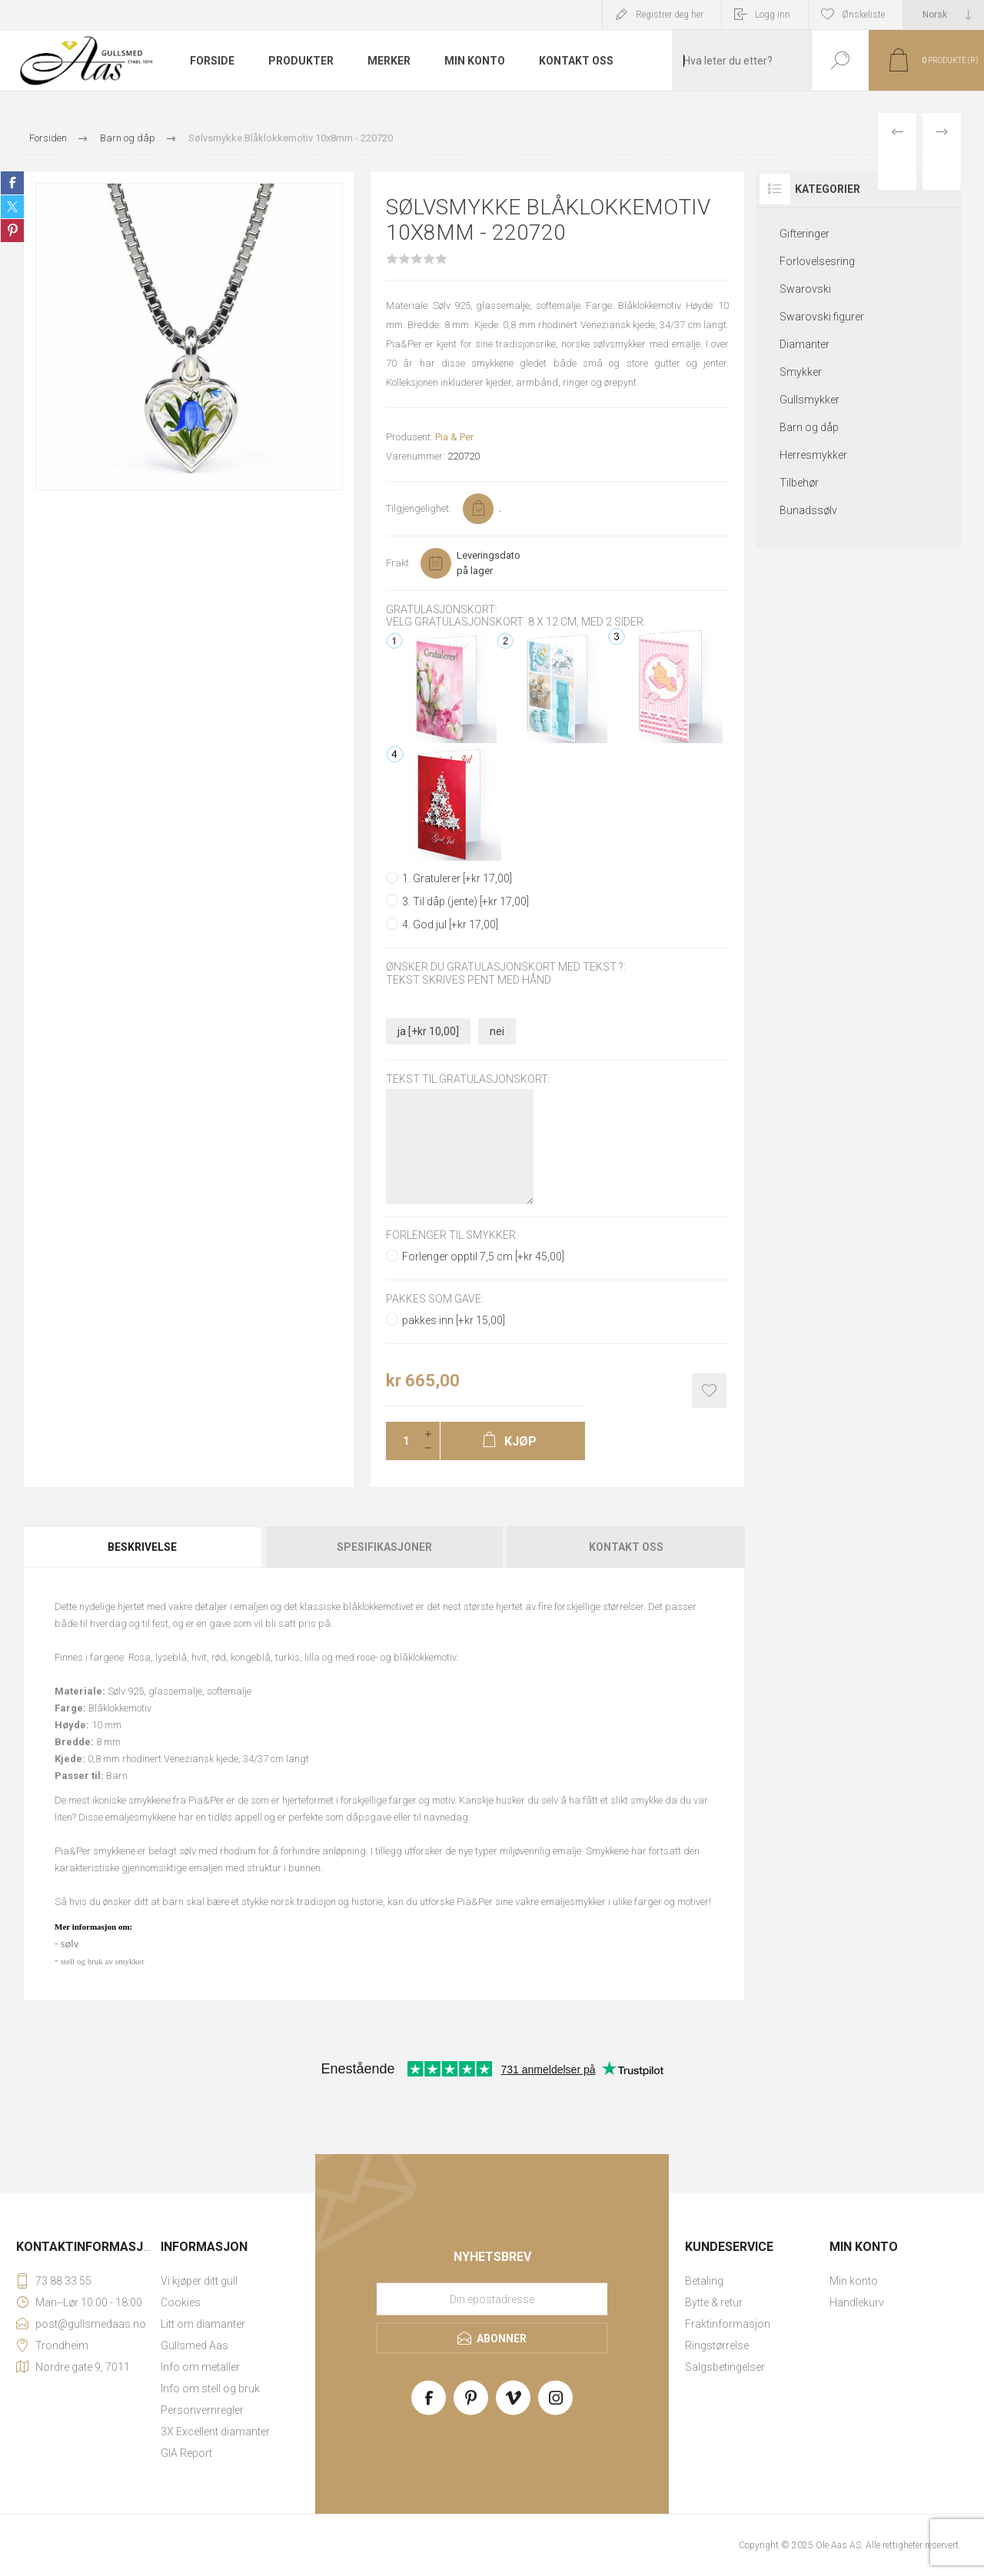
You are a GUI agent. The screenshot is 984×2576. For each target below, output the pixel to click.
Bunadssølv (808, 510)
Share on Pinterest (12, 230)
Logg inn (772, 14)
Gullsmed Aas (194, 2345)
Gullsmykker (809, 399)
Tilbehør (799, 482)
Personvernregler (202, 2410)
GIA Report (186, 2453)
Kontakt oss (626, 1547)
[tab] (143, 1547)
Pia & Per (454, 437)
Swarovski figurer (822, 316)
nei (497, 1031)
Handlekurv (856, 2302)
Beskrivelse (142, 1547)
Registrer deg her (669, 14)
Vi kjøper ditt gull (199, 2281)
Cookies (181, 2302)
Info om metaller (200, 2367)
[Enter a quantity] (401, 1441)
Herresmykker (813, 455)
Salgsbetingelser (725, 2367)
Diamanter (804, 344)
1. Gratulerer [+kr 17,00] (457, 878)
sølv (69, 1943)
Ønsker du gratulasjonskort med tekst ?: (506, 967)
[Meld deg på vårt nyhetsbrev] (492, 2299)
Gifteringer (804, 233)
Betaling (704, 2281)
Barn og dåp (809, 427)
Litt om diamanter (203, 2324)
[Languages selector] (943, 14)
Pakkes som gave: (435, 1299)
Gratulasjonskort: (441, 609)
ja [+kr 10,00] (428, 1031)
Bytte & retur (714, 2302)
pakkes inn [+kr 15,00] (453, 1320)
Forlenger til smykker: (452, 1235)
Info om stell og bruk (210, 2388)
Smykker (801, 372)
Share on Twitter (12, 206)
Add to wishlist (709, 1390)
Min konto (853, 2281)
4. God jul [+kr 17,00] (450, 924)
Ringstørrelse (717, 2345)
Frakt (397, 563)
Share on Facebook (12, 182)
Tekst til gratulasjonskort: (468, 1079)
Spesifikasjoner (384, 1547)
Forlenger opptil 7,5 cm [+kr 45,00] (483, 1256)
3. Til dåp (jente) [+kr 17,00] (465, 901)
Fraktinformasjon (727, 2324)
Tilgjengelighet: (418, 508)
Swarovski (805, 289)
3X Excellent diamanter (215, 2431)
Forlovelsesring (817, 261)
